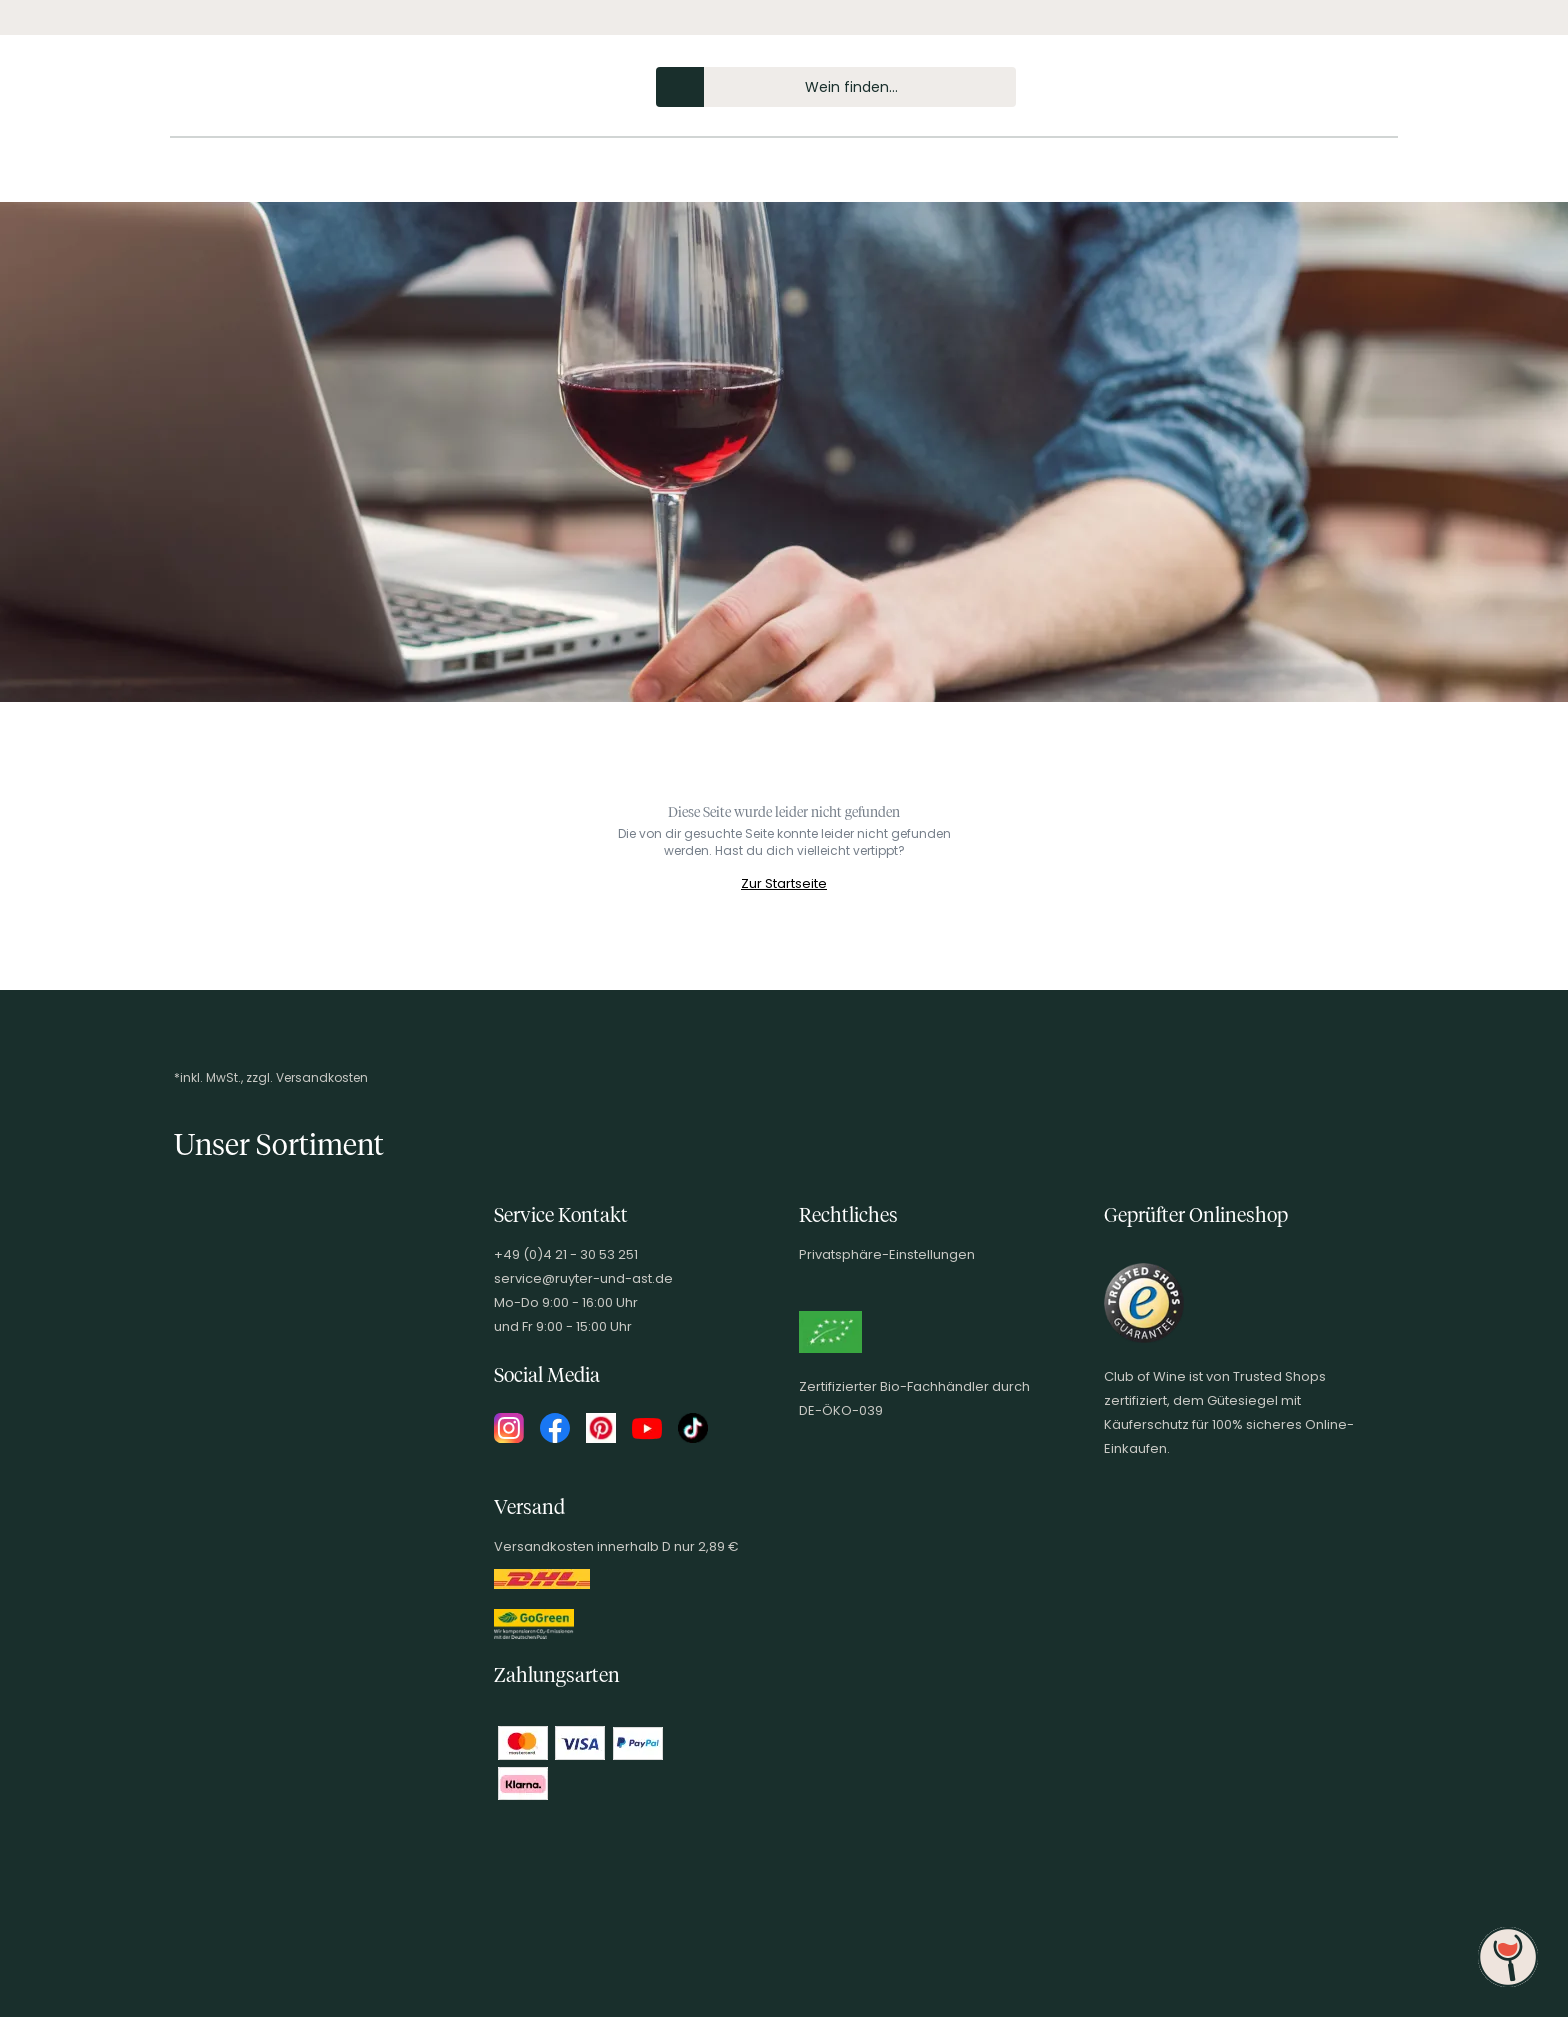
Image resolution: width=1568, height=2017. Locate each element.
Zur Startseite (784, 883)
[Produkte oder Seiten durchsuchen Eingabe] (836, 87)
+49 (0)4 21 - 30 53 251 (566, 1254)
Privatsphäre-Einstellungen (887, 1254)
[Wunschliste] (1332, 87)
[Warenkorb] (1366, 87)
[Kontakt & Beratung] (1264, 87)
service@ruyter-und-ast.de (583, 1278)
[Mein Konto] (1298, 87)
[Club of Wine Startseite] (292, 92)
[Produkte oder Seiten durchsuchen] (680, 87)
